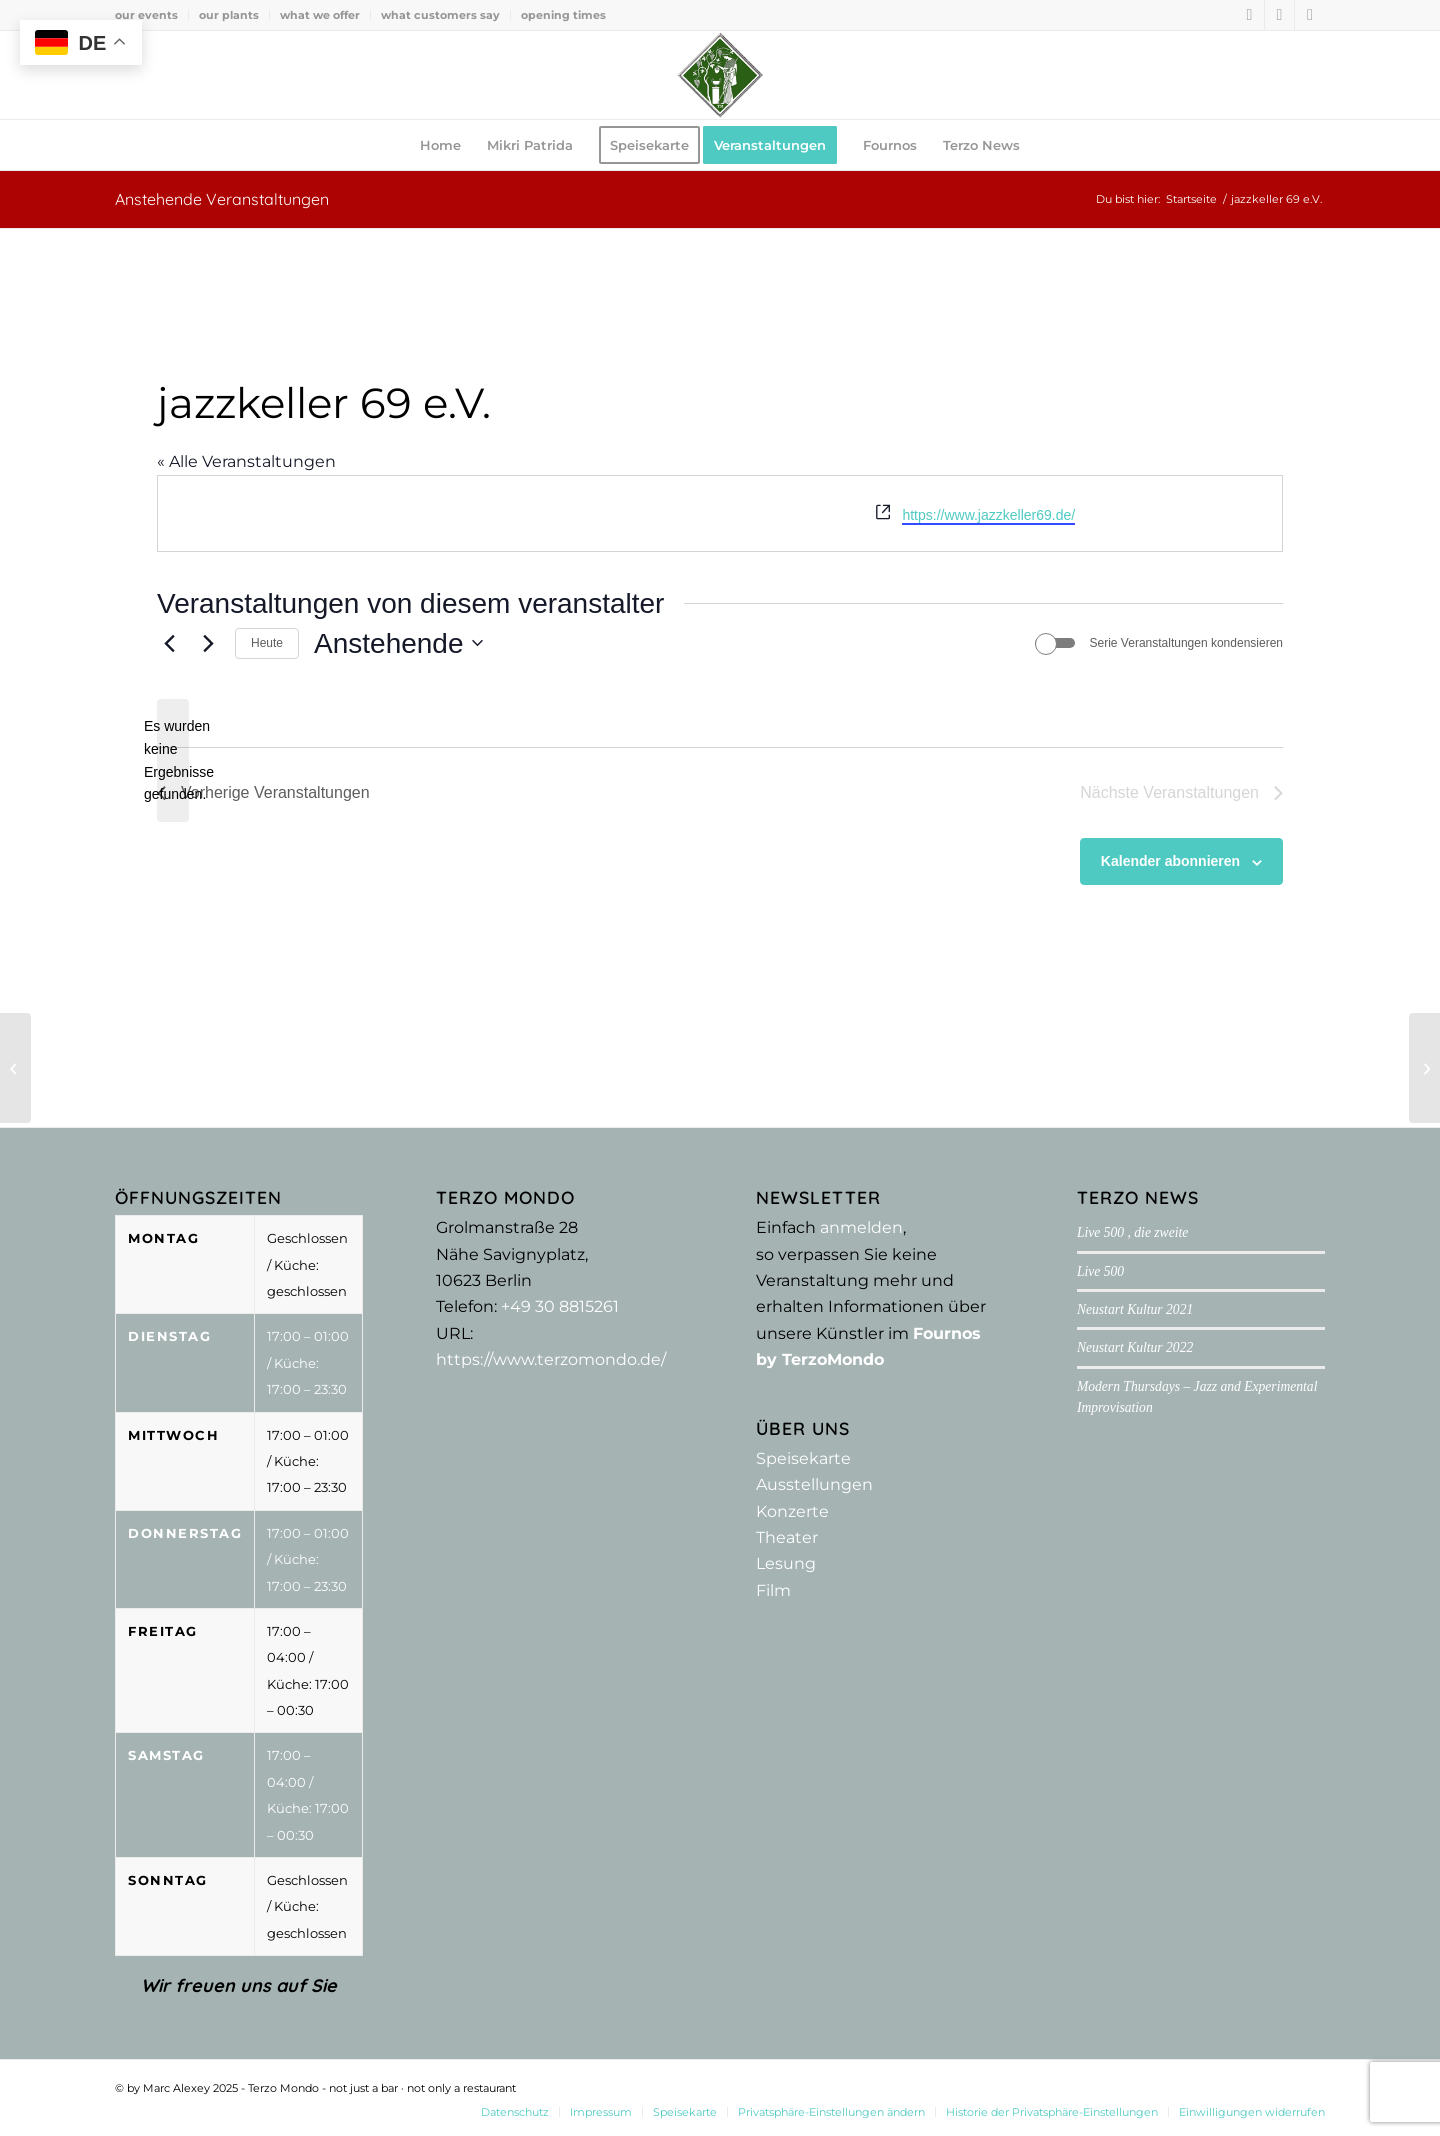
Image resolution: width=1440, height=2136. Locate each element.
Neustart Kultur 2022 (1135, 1347)
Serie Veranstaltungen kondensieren (1186, 643)
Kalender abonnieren (1170, 861)
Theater (787, 1537)
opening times (563, 15)
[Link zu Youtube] (1310, 15)
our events (146, 15)
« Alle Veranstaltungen (246, 461)
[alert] (173, 760)
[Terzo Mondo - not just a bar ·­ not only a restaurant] (720, 75)
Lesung (786, 1563)
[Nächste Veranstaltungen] (208, 643)
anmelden (861, 1227)
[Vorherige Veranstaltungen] (169, 643)
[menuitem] (152, 15)
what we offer (320, 15)
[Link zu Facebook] (1249, 15)
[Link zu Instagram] (1279, 15)
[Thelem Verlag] (15, 1068)
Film (773, 1590)
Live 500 (1100, 1271)
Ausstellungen (814, 1484)
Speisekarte (803, 1458)
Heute (267, 643)
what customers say (440, 15)
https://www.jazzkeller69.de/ (988, 515)
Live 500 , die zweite (1132, 1232)
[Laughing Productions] (1424, 1068)
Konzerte (792, 1511)
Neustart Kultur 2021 (1135, 1309)
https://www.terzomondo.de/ (551, 1359)
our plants (229, 15)
